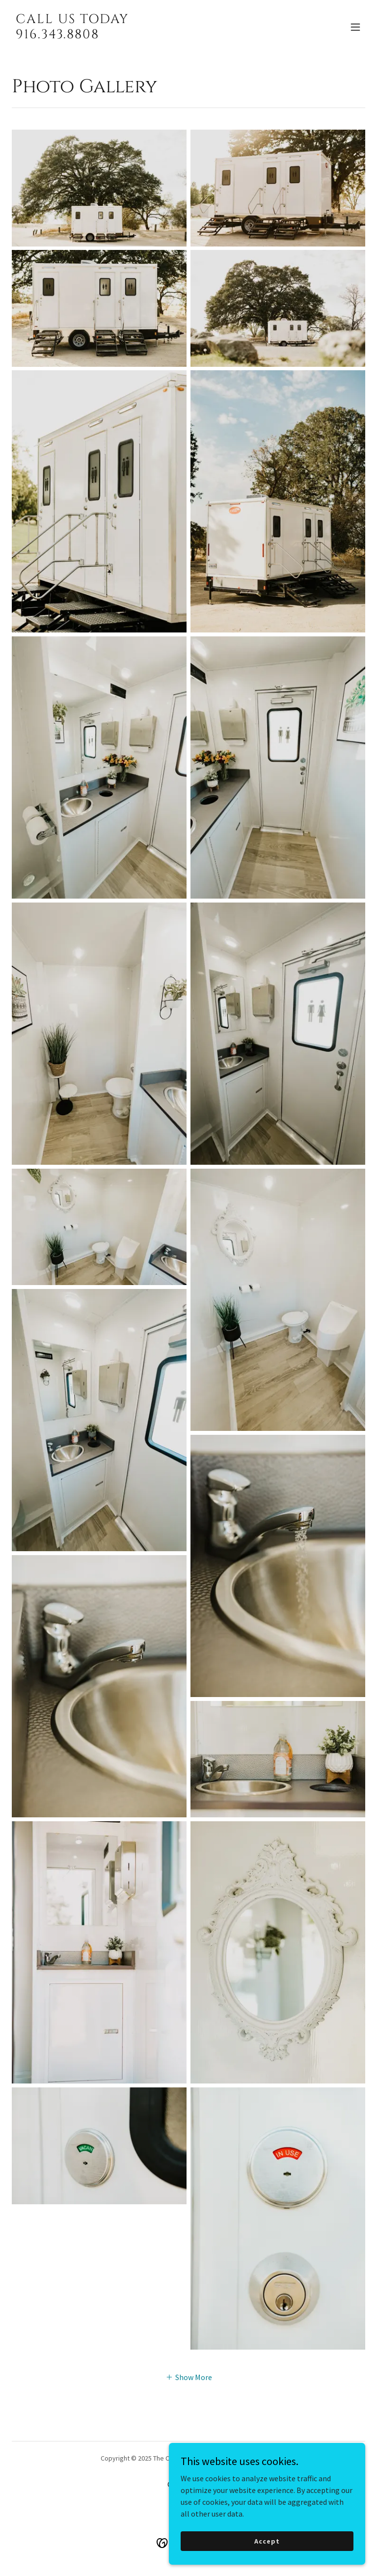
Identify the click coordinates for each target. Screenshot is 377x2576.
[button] (355, 27)
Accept (266, 2540)
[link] (72, 35)
